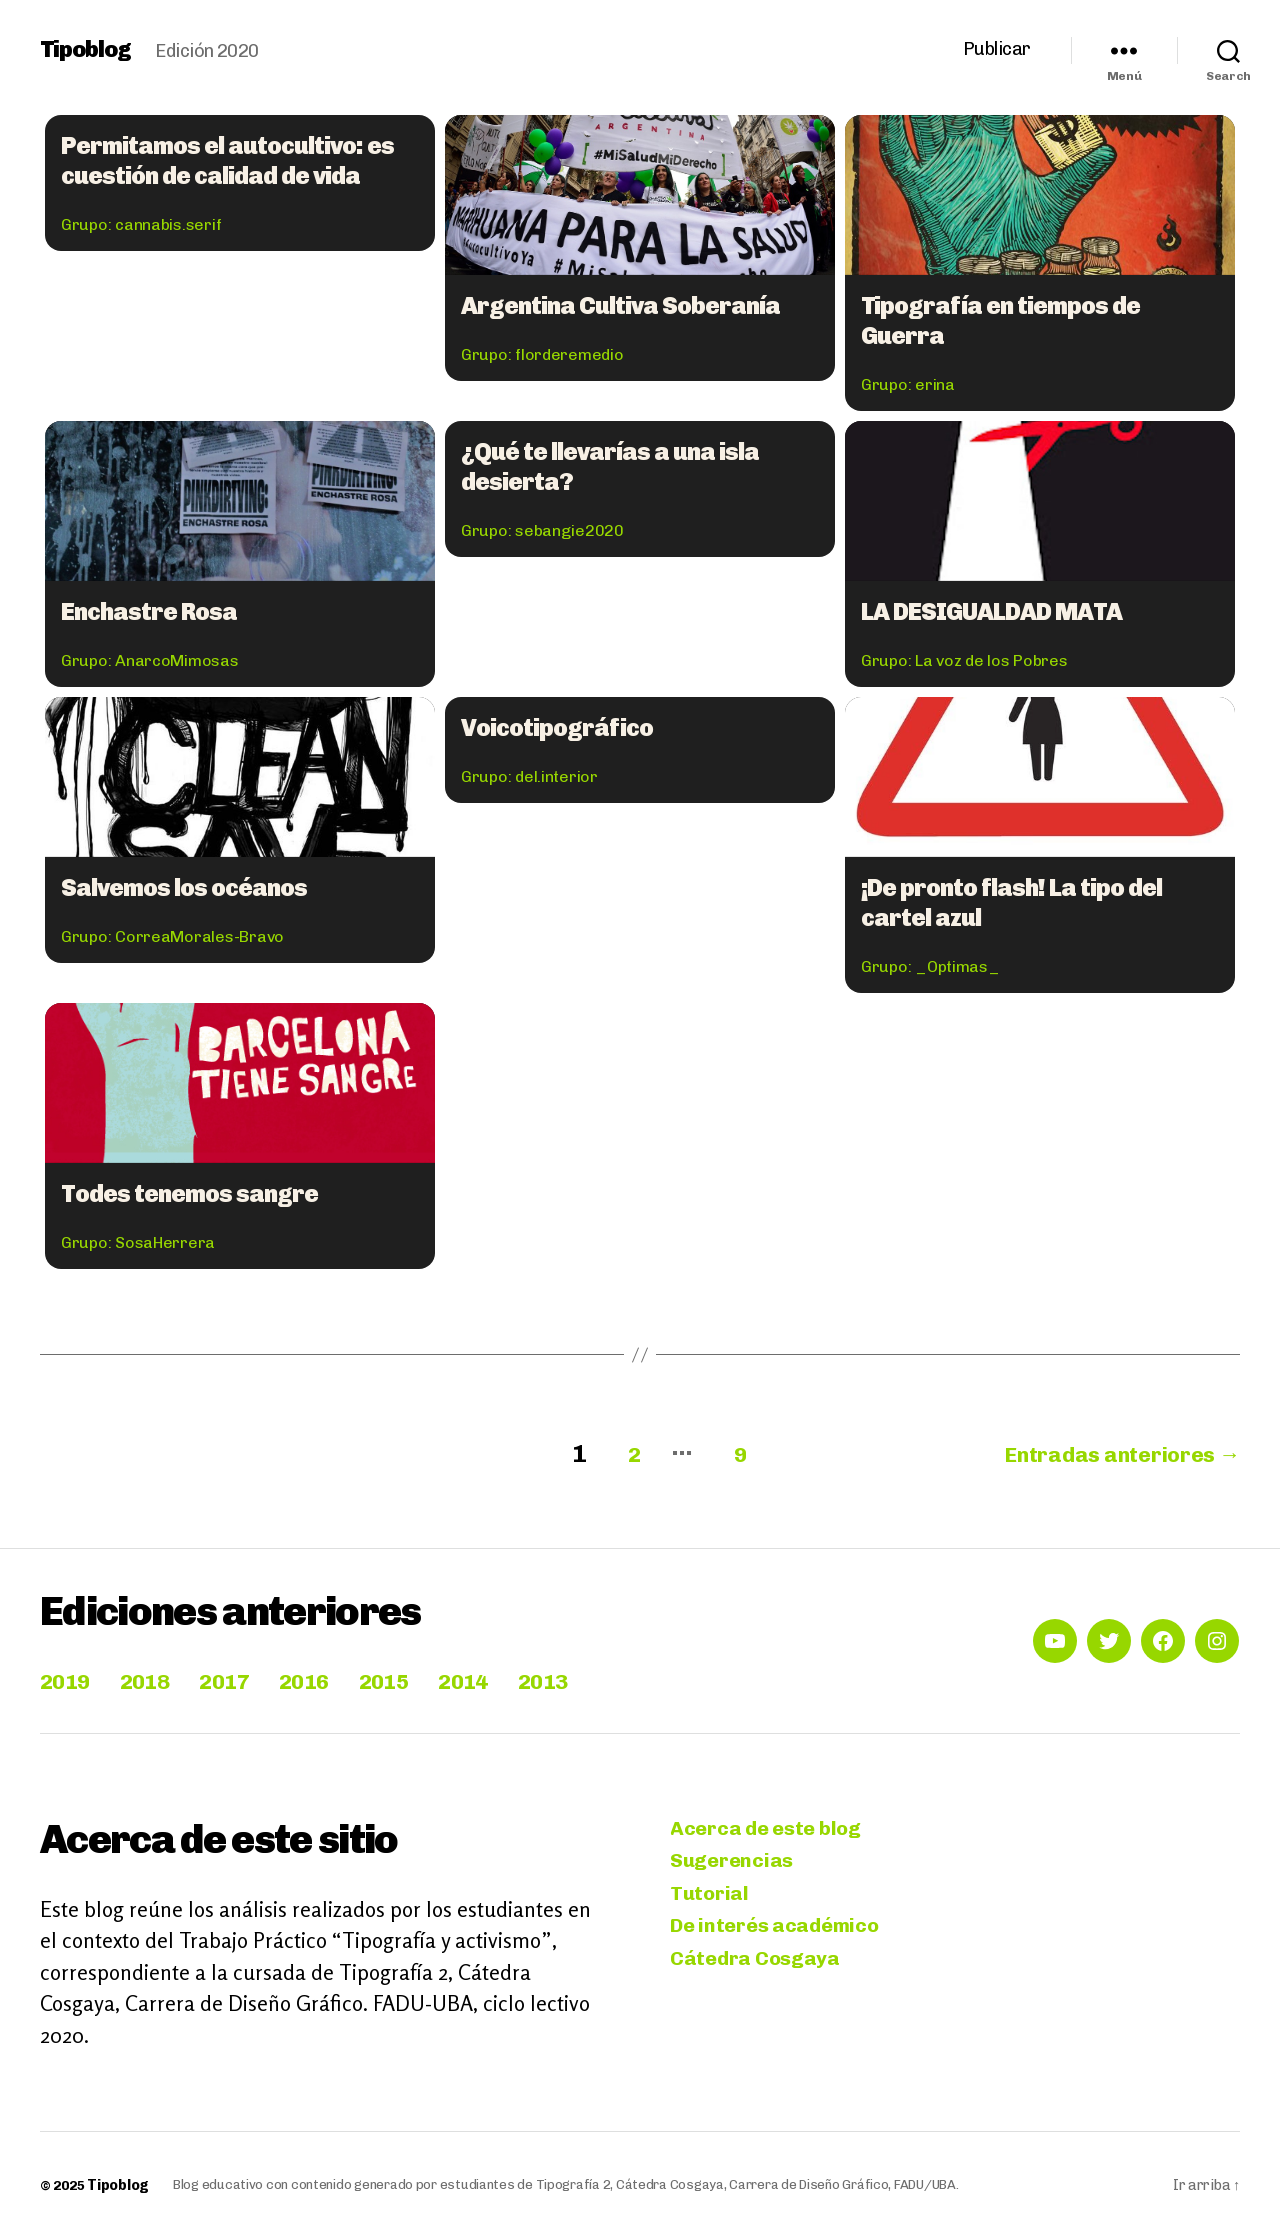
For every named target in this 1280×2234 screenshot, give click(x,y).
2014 (505, 1676)
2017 (243, 1676)
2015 (417, 1676)
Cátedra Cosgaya (759, 1963)
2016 (330, 1676)
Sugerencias (734, 1860)
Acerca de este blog (770, 1825)
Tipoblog (88, 50)
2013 (592, 1676)
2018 (155, 1676)
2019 (68, 1676)
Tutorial (711, 1894)
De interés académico (780, 1929)
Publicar (997, 49)
